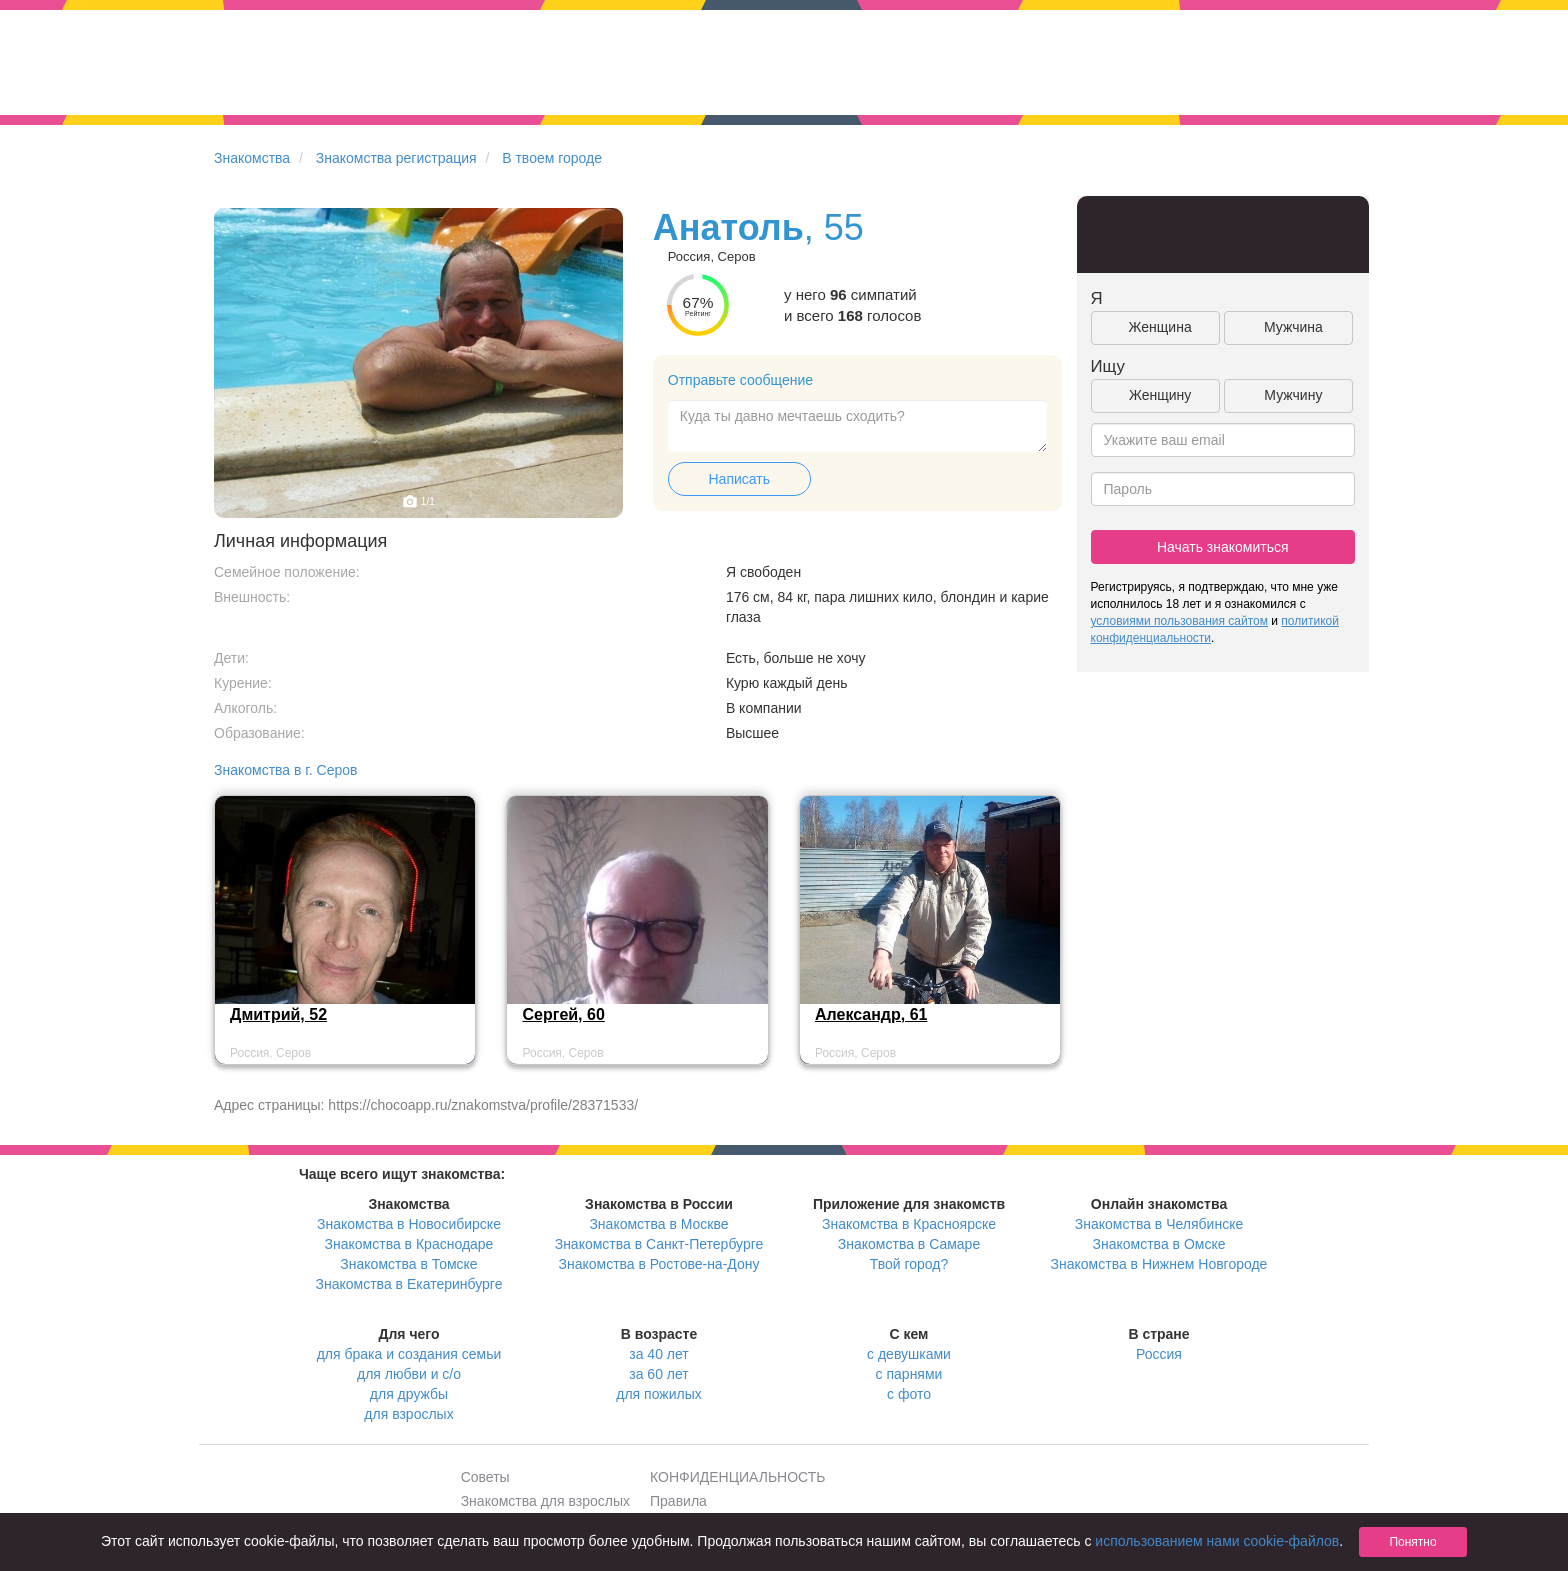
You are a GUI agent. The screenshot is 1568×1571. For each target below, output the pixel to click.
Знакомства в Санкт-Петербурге (659, 1244)
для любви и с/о (409, 1374)
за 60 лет (658, 1374)
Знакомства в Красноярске (909, 1224)
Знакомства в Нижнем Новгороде (1159, 1264)
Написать (739, 479)
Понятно (1412, 1542)
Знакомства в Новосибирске (409, 1224)
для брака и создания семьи (409, 1354)
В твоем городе (552, 158)
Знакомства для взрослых (545, 1501)
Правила (678, 1501)
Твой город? (909, 1264)
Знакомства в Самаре (909, 1244)
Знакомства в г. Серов (285, 770)
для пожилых (658, 1394)
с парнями (909, 1374)
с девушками (909, 1354)
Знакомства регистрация (396, 158)
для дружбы (409, 1394)
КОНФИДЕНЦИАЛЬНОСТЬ (737, 1477)
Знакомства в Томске (408, 1264)
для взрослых (408, 1414)
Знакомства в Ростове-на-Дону (659, 1264)
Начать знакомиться (1223, 547)
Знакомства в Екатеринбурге (409, 1284)
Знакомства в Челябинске (1159, 1224)
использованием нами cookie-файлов (1217, 1541)
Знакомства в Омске (1159, 1244)
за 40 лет (658, 1354)
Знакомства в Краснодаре (409, 1244)
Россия (1159, 1354)
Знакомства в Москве (658, 1224)
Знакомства (252, 158)
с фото (909, 1394)
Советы (485, 1477)
